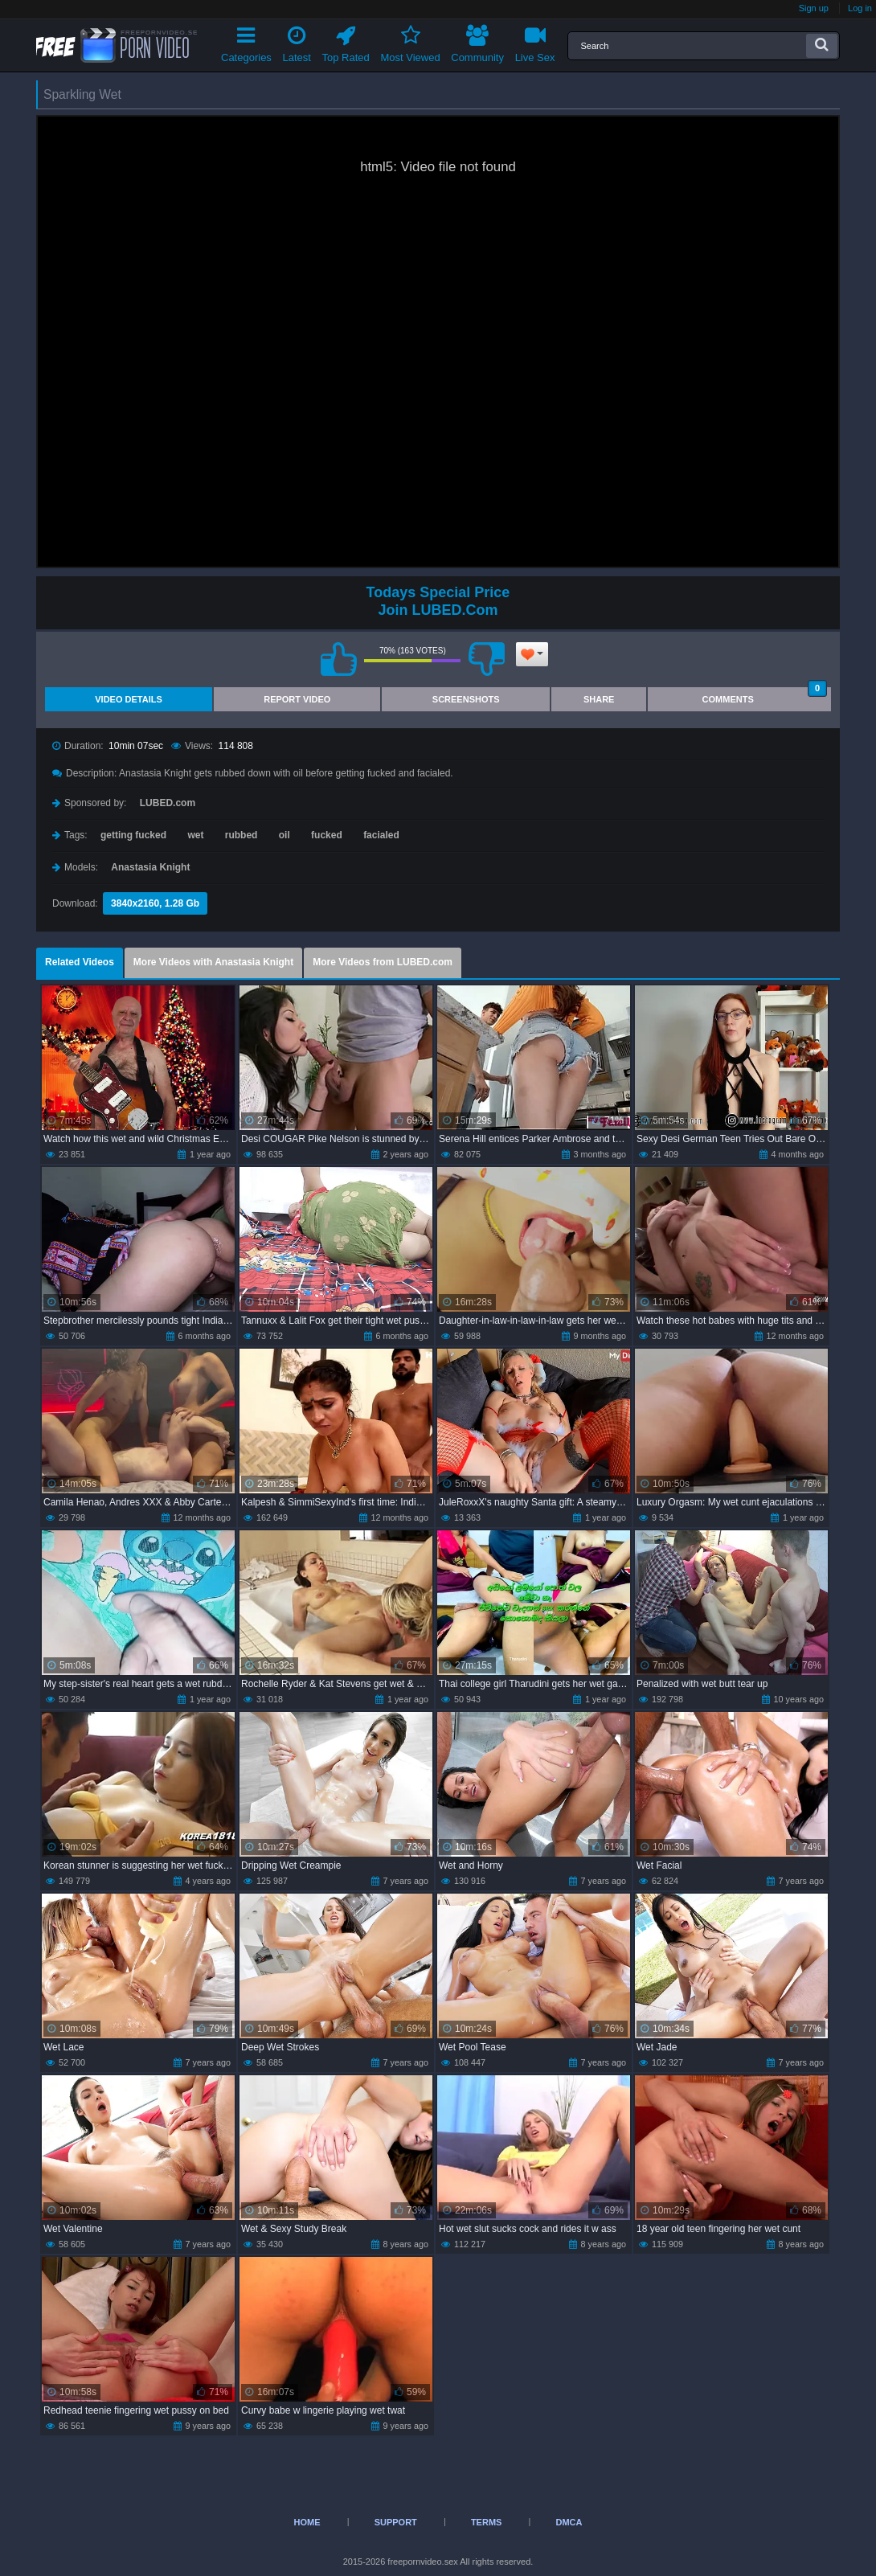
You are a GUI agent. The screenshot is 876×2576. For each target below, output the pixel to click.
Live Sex (535, 41)
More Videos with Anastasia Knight (213, 962)
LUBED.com (167, 803)
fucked (326, 835)
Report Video (297, 699)
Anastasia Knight (150, 867)
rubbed (241, 835)
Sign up (814, 8)
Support (396, 2522)
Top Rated (346, 41)
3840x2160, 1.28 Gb (155, 903)
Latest (297, 41)
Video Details (128, 699)
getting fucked (133, 835)
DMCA (568, 2522)
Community (477, 41)
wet (195, 835)
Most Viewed (410, 41)
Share (599, 699)
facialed (381, 835)
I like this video (338, 659)
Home (307, 2522)
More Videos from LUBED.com (382, 962)
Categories (246, 41)
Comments (764, 695)
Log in (860, 8)
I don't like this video (486, 659)
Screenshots (466, 699)
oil (284, 835)
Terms (486, 2522)
